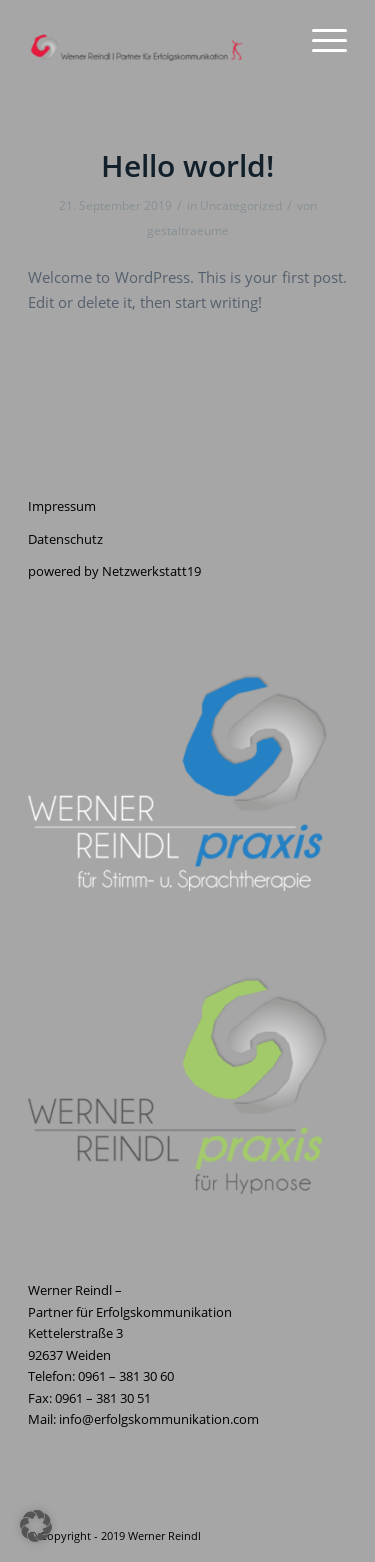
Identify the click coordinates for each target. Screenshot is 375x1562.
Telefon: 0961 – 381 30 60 (101, 1376)
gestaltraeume (188, 230)
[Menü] (319, 40)
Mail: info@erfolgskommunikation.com (143, 1419)
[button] (36, 1526)
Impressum (62, 506)
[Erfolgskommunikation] (155, 40)
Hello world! (187, 165)
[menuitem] (319, 40)
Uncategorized (241, 205)
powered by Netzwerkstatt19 (114, 571)
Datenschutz (65, 539)
